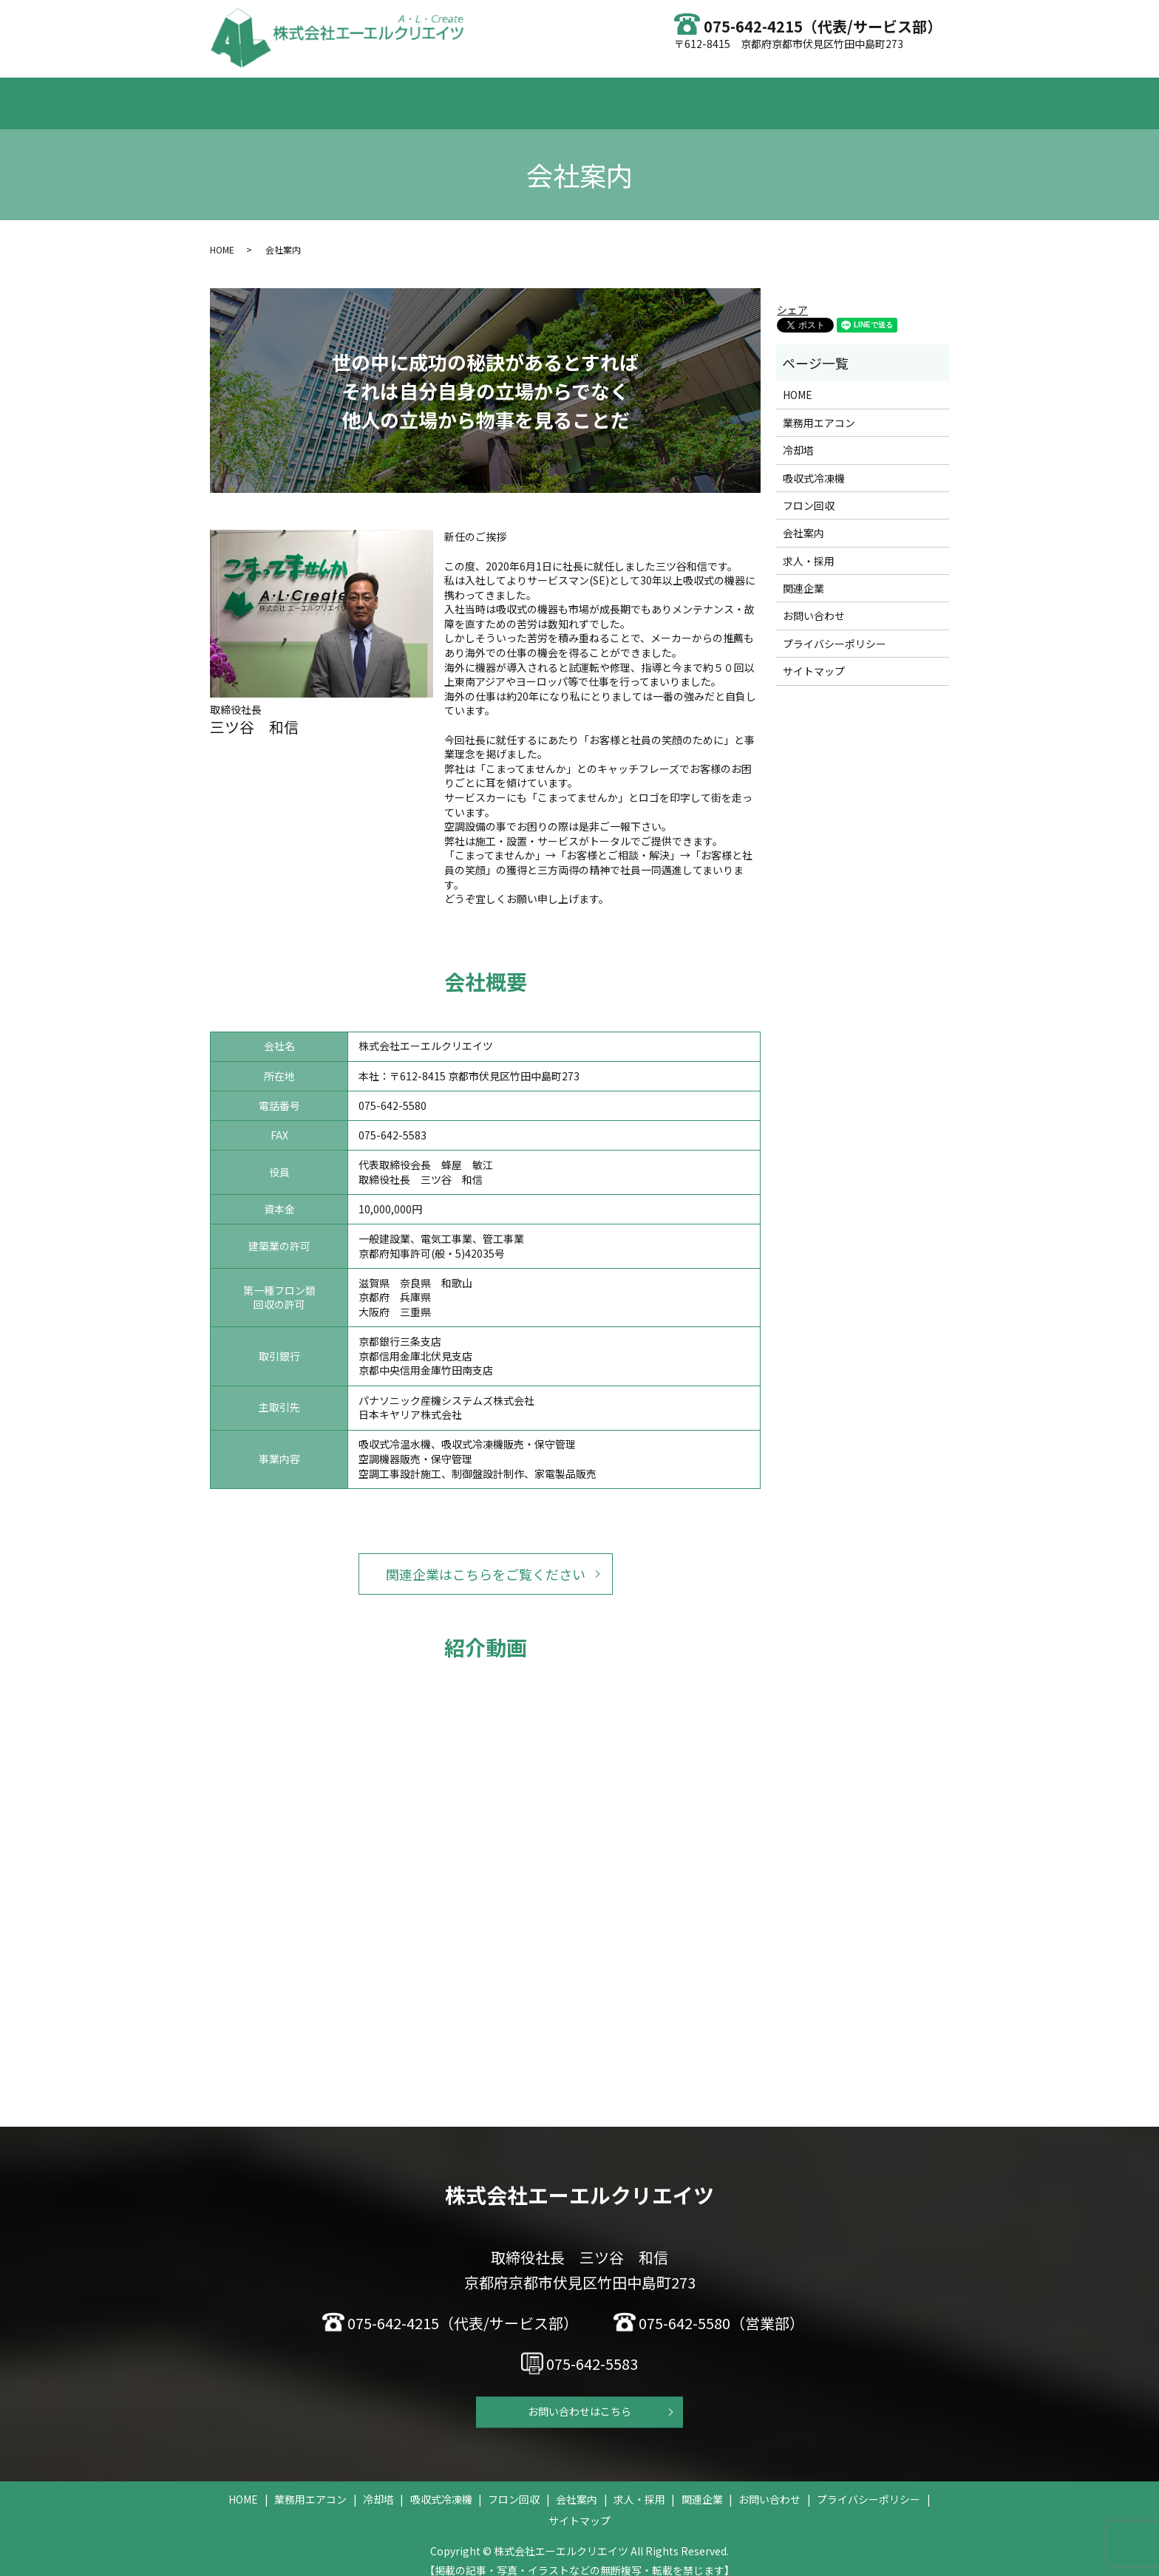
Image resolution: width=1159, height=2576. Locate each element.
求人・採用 (809, 546)
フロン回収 (630, 95)
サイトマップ (814, 657)
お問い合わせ (835, 95)
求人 (765, 95)
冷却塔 (467, 95)
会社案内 (705, 95)
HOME (307, 95)
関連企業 (803, 574)
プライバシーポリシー (834, 629)
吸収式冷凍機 (543, 95)
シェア (792, 295)
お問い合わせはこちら (579, 2398)
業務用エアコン (387, 95)
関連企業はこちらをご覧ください (485, 1560)
